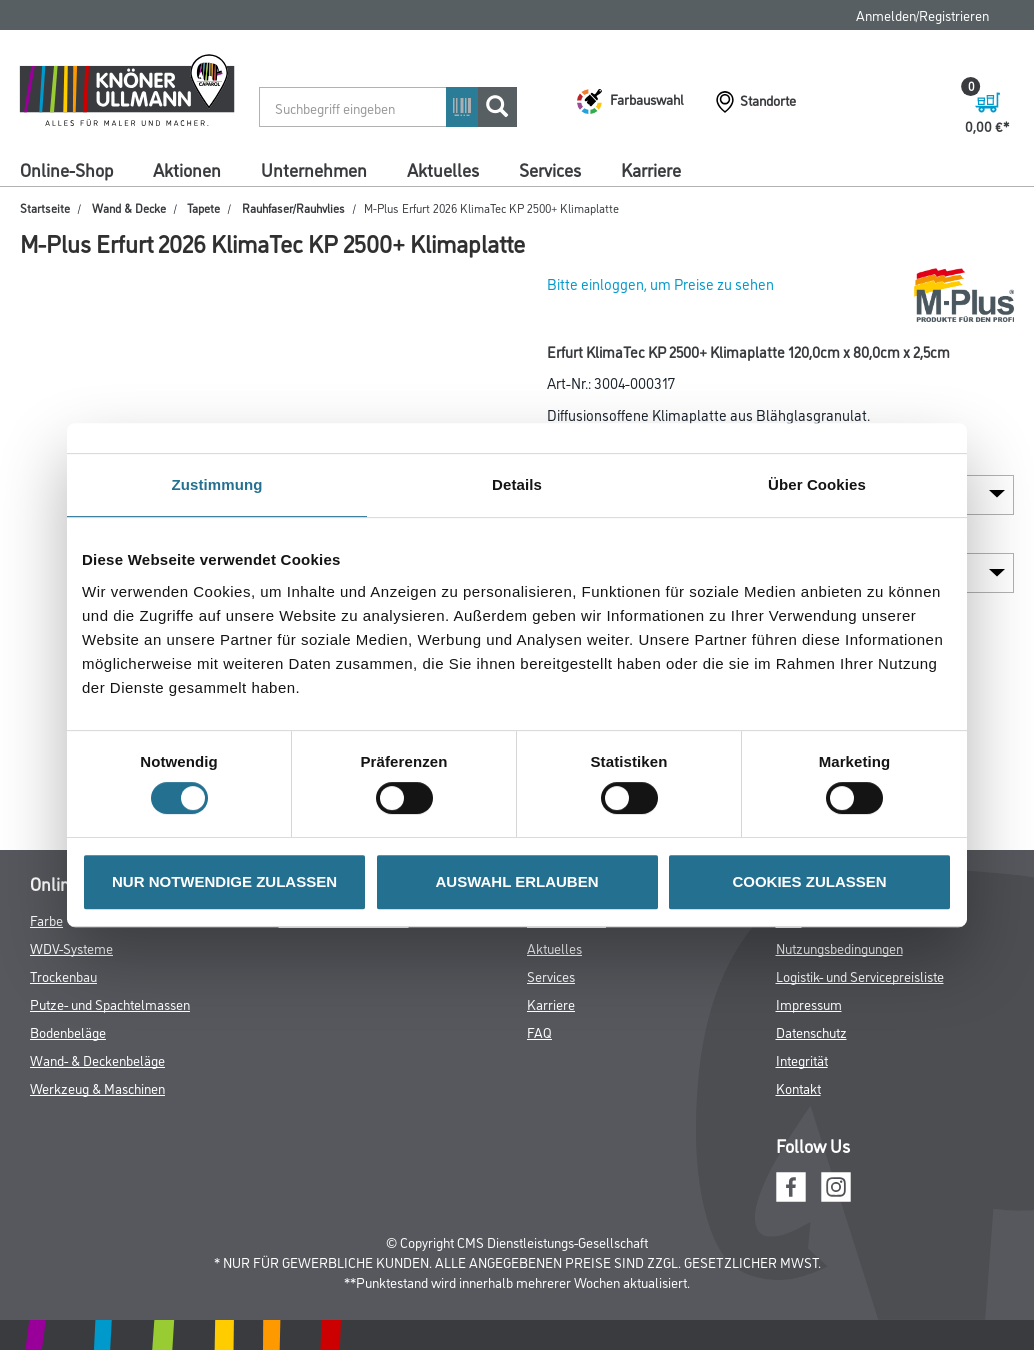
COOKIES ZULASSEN (809, 881)
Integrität (802, 1059)
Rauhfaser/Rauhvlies (293, 207)
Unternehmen (314, 169)
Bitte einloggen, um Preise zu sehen (660, 283)
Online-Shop (66, 169)
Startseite (45, 207)
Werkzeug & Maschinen (97, 1087)
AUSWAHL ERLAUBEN (516, 881)
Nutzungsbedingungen (839, 947)
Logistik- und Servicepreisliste (860, 975)
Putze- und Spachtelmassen (110, 1003)
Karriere (651, 169)
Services (550, 169)
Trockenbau (63, 975)
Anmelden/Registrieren (922, 14)
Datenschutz (811, 1031)
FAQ (539, 1031)
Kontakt (798, 1087)
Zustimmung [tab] (217, 484)
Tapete (203, 207)
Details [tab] (517, 484)
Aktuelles (443, 169)
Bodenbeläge (68, 1031)
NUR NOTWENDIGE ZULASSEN (224, 881)
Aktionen (187, 169)
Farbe (46, 919)
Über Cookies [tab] (817, 484)
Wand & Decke (129, 207)
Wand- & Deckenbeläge (97, 1059)
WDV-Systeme (71, 947)
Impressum (809, 1003)
